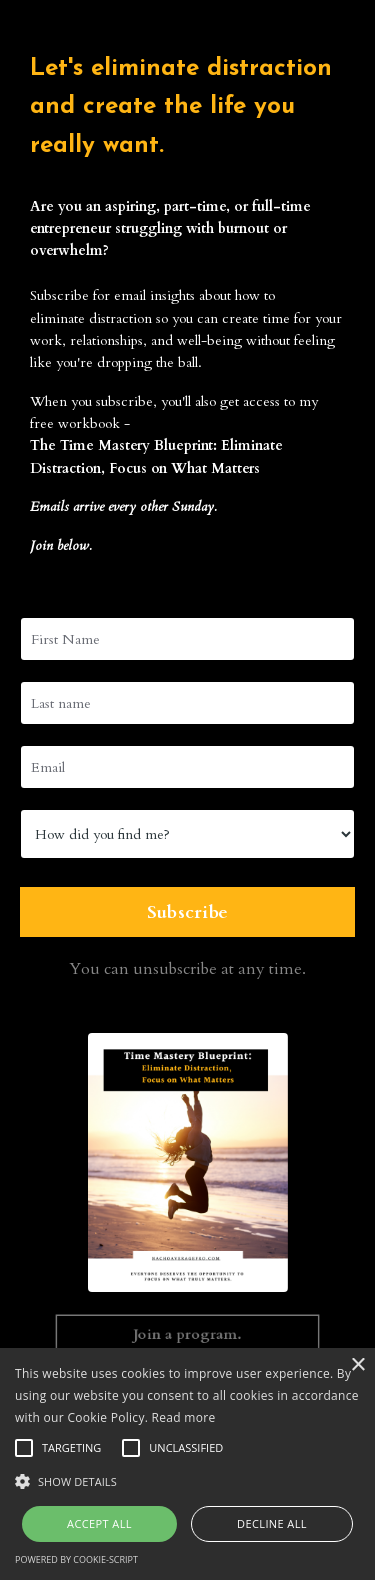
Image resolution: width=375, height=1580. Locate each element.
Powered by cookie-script (76, 1559)
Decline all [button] (272, 1523)
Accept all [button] (99, 1523)
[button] (187, 1481)
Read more (184, 1417)
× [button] (357, 1365)
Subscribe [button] (187, 912)
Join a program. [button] (187, 1333)
